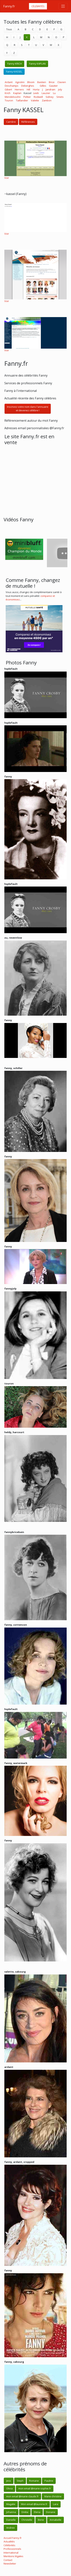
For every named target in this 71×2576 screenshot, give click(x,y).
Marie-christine (53, 2496)
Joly (60, 89)
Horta (36, 89)
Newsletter (10, 2563)
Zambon (47, 100)
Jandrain (50, 89)
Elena (37, 2512)
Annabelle (55, 2519)
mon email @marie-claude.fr (22, 2496)
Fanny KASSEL (14, 71)
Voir (6, 177)
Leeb (36, 93)
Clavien (61, 82)
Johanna (11, 2512)
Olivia (9, 2488)
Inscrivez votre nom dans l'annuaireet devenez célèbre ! (27, 408)
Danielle (11, 2519)
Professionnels (12, 2549)
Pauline (48, 2480)
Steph (20, 2480)
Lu (54, 93)
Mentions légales (13, 2556)
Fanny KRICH (14, 63)
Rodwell (38, 97)
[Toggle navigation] (63, 6)
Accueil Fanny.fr (13, 2538)
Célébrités (37, 6)
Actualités (9, 2541)
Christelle (26, 2519)
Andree (10, 2527)
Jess (8, 2480)
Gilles (43, 85)
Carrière (11, 121)
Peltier (27, 97)
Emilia (25, 2512)
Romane (34, 2480)
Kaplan (17, 93)
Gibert (8, 89)
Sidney (49, 97)
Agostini (20, 82)
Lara (55, 2504)
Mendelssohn (13, 97)
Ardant (9, 82)
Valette (35, 100)
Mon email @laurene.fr (34, 2504)
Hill (28, 89)
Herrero (19, 89)
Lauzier (46, 93)
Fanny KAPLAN (37, 63)
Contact (8, 2560)
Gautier (53, 85)
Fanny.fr (9, 6)
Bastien (41, 82)
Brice (52, 82)
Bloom (31, 82)
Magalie (10, 2504)
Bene (41, 2519)
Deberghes (27, 85)
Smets (60, 97)
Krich (8, 93)
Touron (9, 100)
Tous (9, 29)
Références (28, 121)
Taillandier (22, 100)
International (11, 2552)
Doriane (50, 2512)
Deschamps (12, 85)
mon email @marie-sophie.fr (34, 2488)
